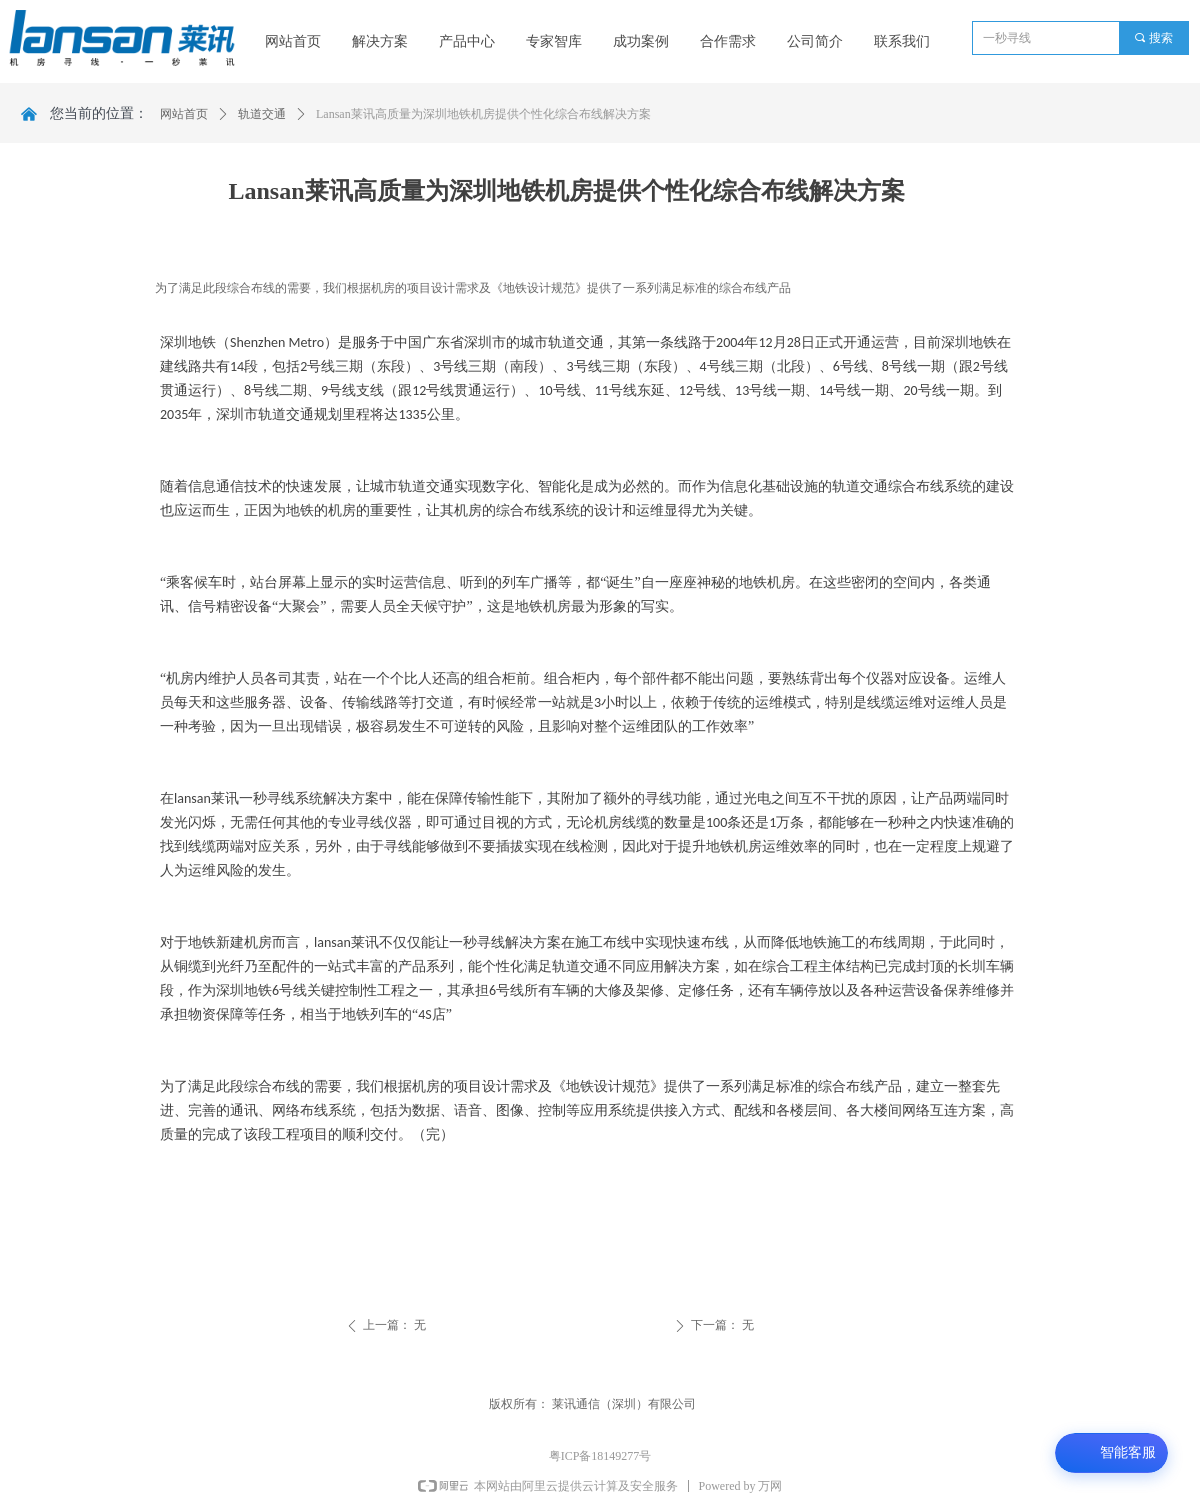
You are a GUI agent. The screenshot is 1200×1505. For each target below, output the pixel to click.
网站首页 (184, 114)
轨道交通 (262, 114)
